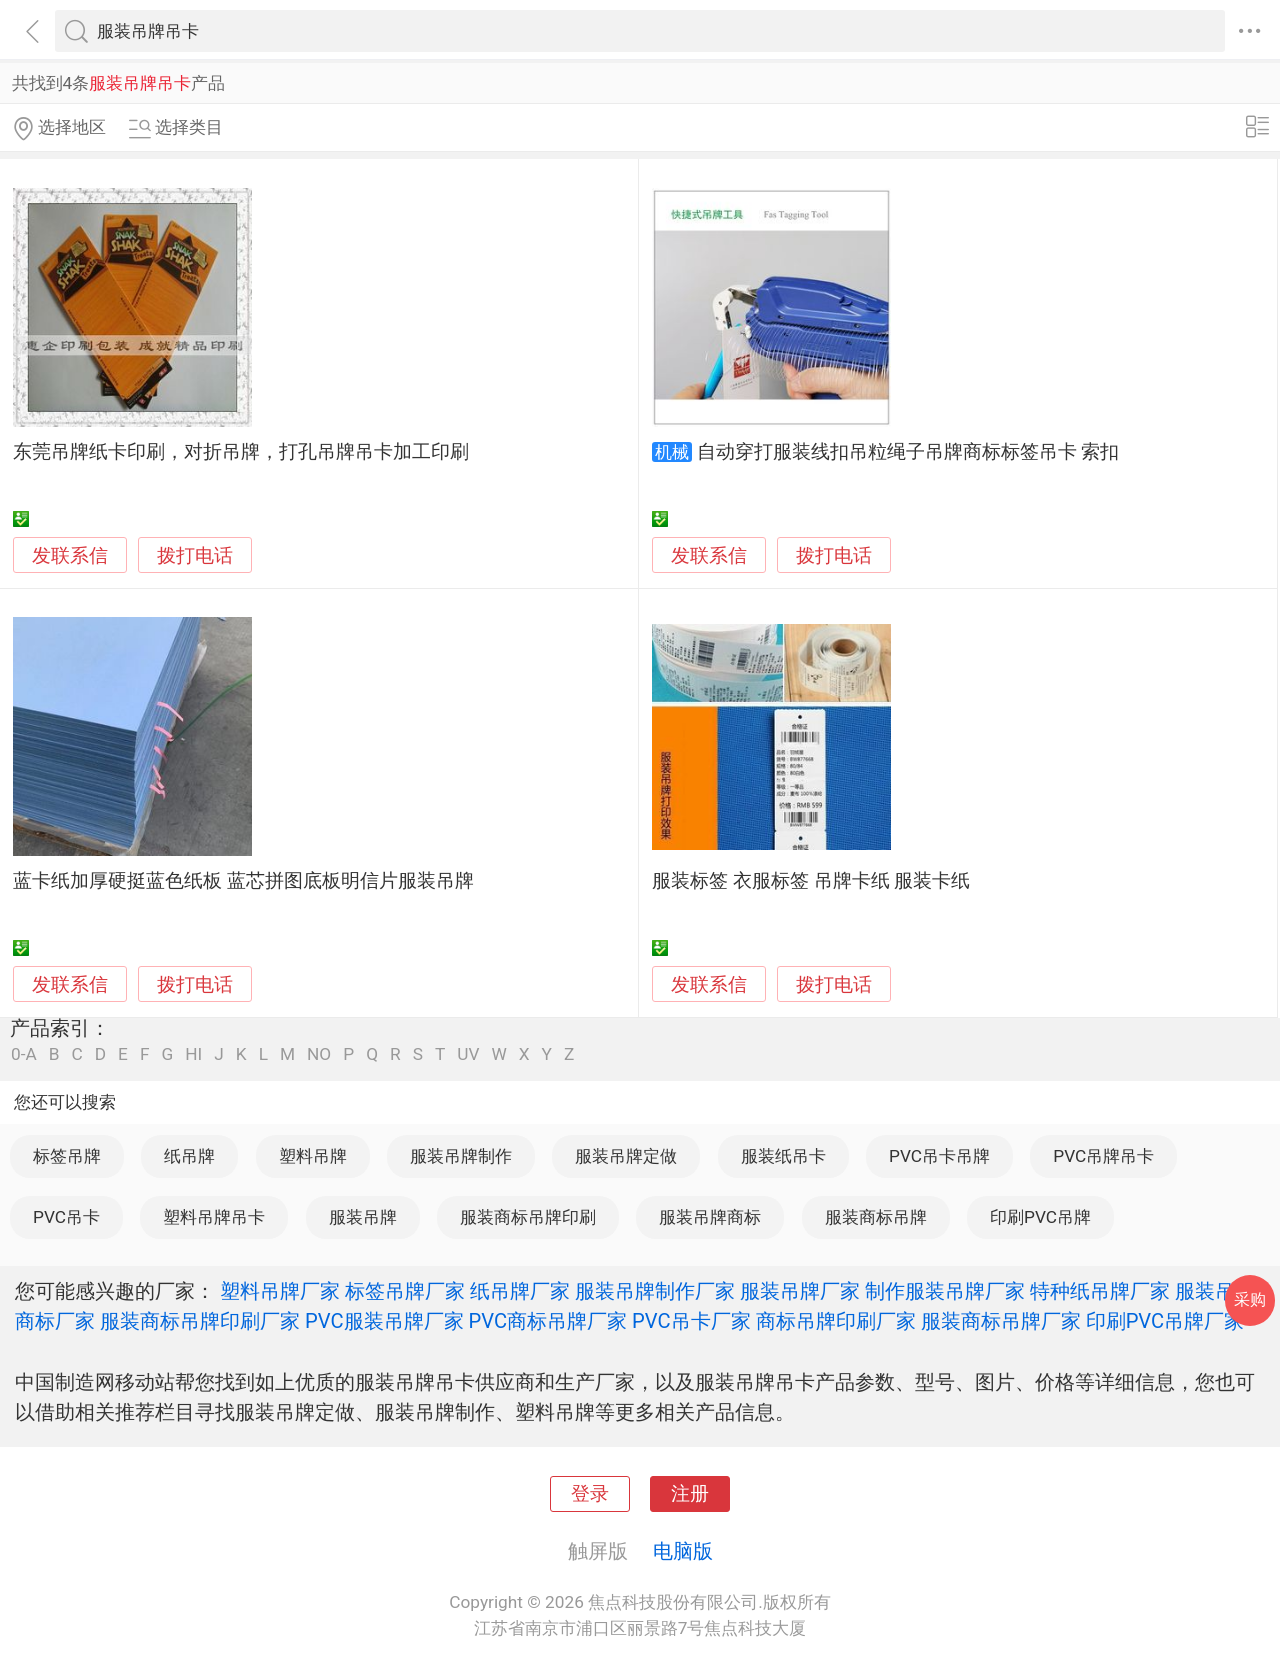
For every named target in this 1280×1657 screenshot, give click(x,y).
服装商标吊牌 (876, 1217)
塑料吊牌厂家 (280, 1291)
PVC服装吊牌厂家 (384, 1321)
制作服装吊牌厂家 (945, 1291)
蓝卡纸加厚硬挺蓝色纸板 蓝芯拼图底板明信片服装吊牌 (243, 881)
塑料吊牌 (313, 1156)
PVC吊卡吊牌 (939, 1156)
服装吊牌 (363, 1217)
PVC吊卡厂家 (691, 1321)
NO (319, 1054)
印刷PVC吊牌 (1040, 1217)
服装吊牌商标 (710, 1217)
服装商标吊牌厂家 (1001, 1321)
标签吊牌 (67, 1156)
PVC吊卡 (66, 1217)
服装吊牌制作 (461, 1156)
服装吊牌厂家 (800, 1291)
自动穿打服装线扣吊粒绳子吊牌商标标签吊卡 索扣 (908, 452)
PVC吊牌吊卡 (1103, 1156)
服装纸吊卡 (783, 1156)
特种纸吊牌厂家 (1100, 1291)
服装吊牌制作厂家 (655, 1291)
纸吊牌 (189, 1156)
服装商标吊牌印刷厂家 (200, 1321)
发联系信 (70, 556)
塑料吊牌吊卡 (214, 1217)
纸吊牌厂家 (520, 1291)
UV (468, 1054)
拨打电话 (195, 555)
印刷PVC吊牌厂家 (1165, 1321)
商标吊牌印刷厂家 (836, 1321)
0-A (24, 1054)
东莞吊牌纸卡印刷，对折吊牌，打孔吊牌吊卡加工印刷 (241, 452)
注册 (690, 1494)
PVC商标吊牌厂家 (548, 1321)
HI (193, 1054)
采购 (1250, 1299)
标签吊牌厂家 (405, 1291)
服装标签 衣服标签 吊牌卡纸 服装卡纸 (811, 881)
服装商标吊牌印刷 (528, 1217)
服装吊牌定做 (626, 1156)
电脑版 (683, 1551)
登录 (590, 1494)
